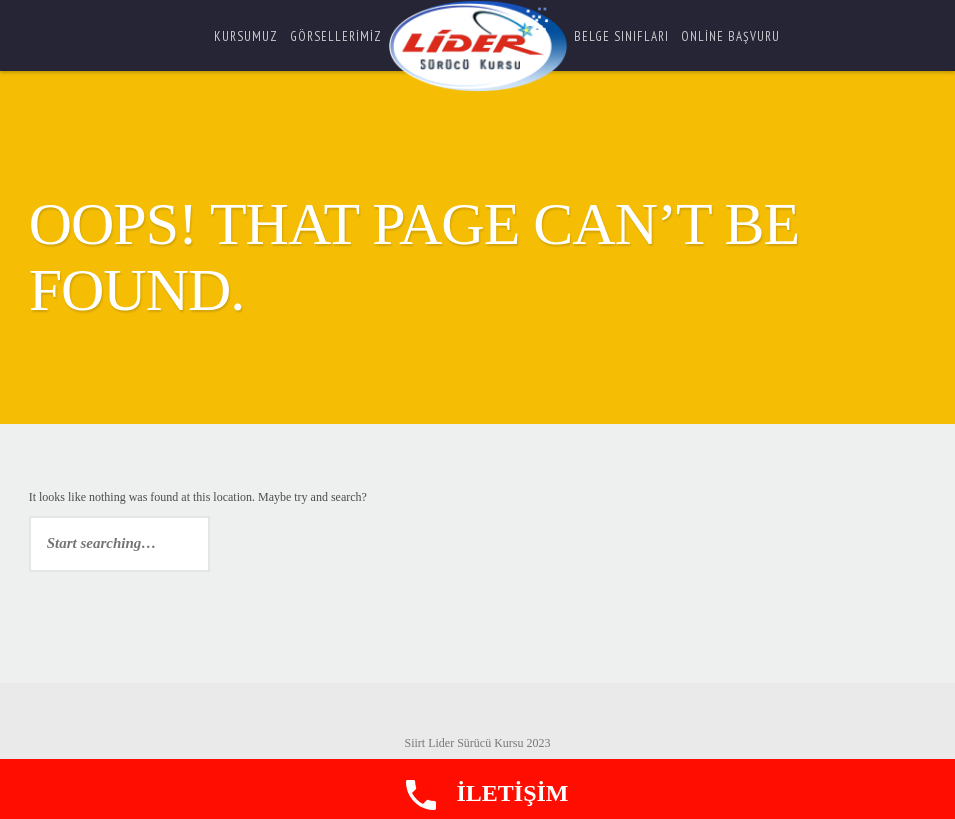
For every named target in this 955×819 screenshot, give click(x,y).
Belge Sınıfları (621, 36)
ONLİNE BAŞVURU (730, 36)
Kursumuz (246, 36)
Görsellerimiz (336, 36)
